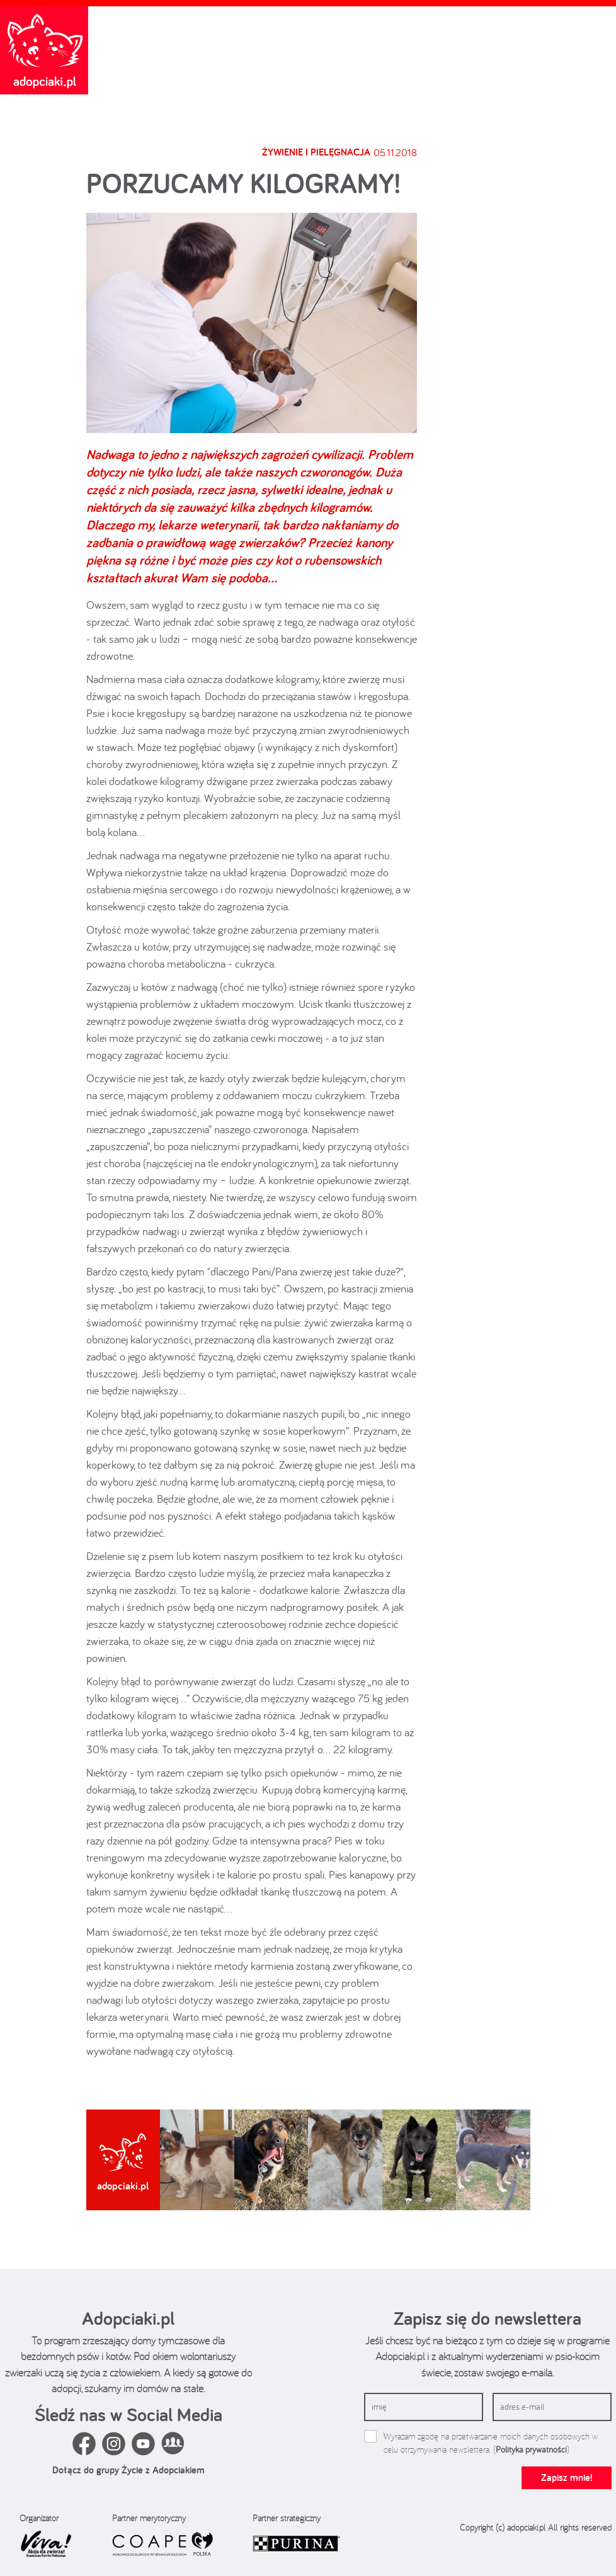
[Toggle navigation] (600, 19)
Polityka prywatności (531, 2449)
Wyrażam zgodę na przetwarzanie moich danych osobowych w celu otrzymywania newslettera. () (491, 2443)
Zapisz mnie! (566, 2477)
